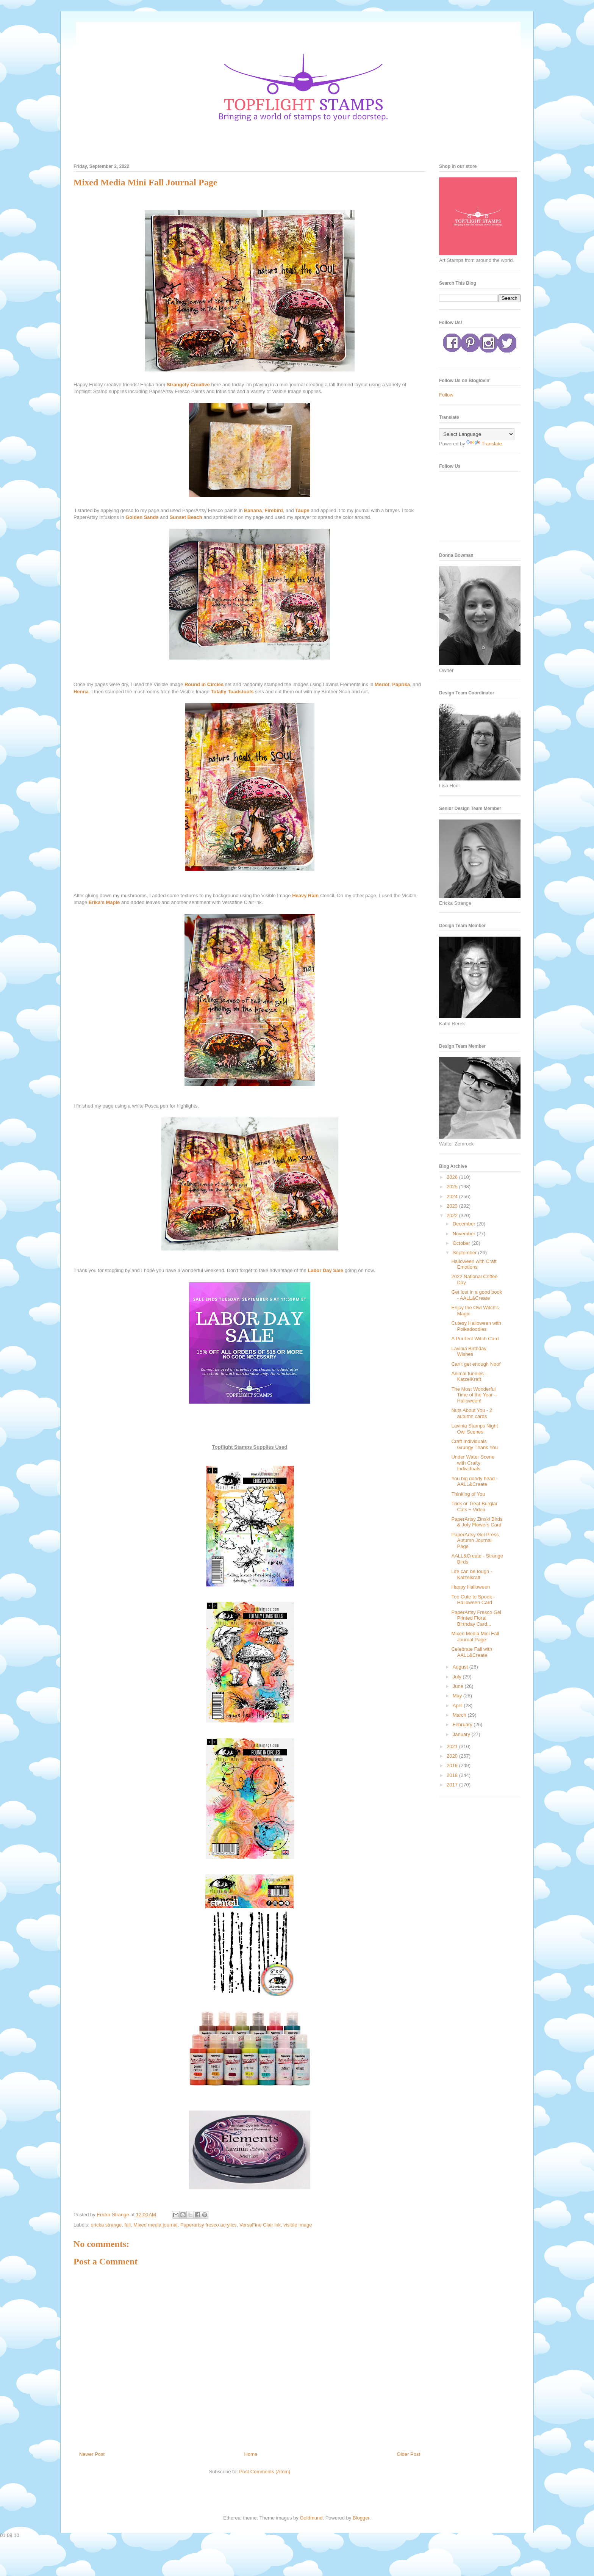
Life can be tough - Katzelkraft (471, 1574)
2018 (453, 1775)
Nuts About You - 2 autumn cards (471, 1413)
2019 (453, 1765)
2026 (453, 1177)
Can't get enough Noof (475, 1364)
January (462, 1734)
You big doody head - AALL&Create (474, 1481)
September (465, 1252)
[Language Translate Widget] (476, 434)
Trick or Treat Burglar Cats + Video (474, 1506)
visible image (297, 2225)
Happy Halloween (470, 1587)
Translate (484, 444)
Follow (446, 395)
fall (127, 2225)
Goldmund (311, 2518)
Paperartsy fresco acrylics (208, 2225)
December (465, 1224)
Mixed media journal (155, 2225)
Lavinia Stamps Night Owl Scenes (474, 1429)
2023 (453, 1206)
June (459, 1686)
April (458, 1705)
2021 (453, 1746)
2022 (453, 1215)
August (461, 1667)
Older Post (408, 2454)
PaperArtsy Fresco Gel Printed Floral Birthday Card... (476, 1618)
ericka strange (106, 2225)
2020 (453, 1756)
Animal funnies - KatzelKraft (468, 1376)
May (458, 1696)
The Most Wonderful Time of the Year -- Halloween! (474, 1395)
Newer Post (92, 2454)
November (465, 1233)
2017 (453, 1785)
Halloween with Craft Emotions (473, 1264)
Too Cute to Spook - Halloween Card (473, 1600)
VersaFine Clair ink (260, 2225)
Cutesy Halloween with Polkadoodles (476, 1326)
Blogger (361, 2518)
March (460, 1715)
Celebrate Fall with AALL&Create (471, 1652)
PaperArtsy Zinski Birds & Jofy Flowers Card (476, 1522)
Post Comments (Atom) (264, 2471)
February (463, 1724)
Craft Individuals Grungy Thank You (474, 1444)
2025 (453, 1186)
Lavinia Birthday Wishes (468, 1351)
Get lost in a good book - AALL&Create (476, 1295)
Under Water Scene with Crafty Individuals (472, 1462)
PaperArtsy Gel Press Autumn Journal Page (475, 1540)
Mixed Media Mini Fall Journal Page (475, 1636)
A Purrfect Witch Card (475, 1338)
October (462, 1243)
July (458, 1677)
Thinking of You (468, 1494)
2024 (453, 1196)
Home (251, 2454)
